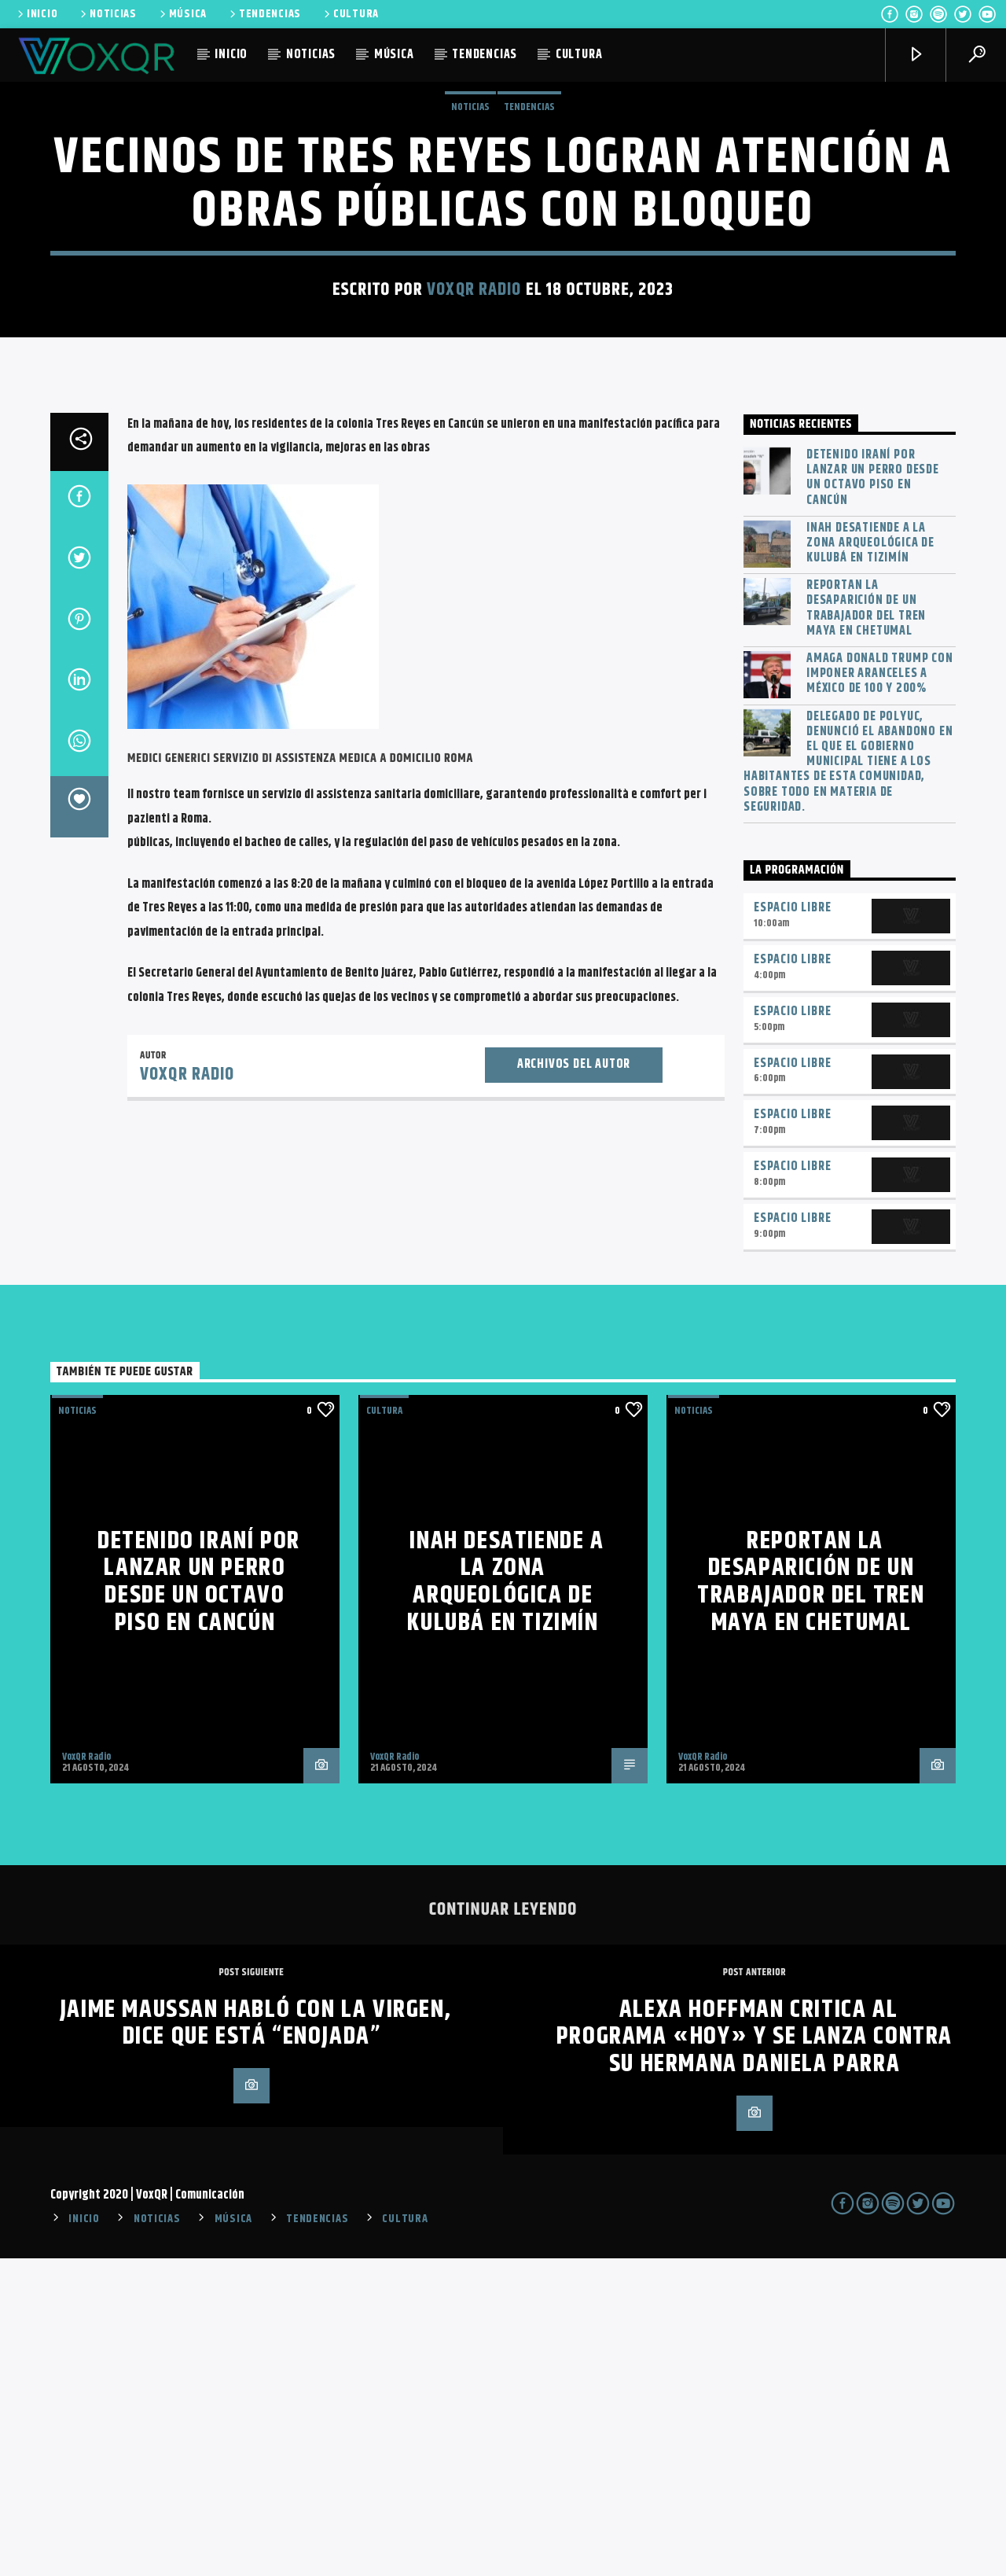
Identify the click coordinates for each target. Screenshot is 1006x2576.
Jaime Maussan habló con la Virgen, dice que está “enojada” (255, 2341)
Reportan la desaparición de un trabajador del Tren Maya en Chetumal (866, 926)
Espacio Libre (792, 1225)
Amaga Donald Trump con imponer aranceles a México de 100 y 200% (879, 991)
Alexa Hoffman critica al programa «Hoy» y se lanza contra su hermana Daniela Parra (754, 2354)
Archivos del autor (573, 1382)
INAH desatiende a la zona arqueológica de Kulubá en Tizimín (870, 861)
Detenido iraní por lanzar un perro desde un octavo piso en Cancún (872, 795)
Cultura (384, 1728)
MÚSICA (182, 14)
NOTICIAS (107, 14)
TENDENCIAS (264, 14)
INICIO (36, 14)
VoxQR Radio (474, 448)
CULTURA (350, 14)
